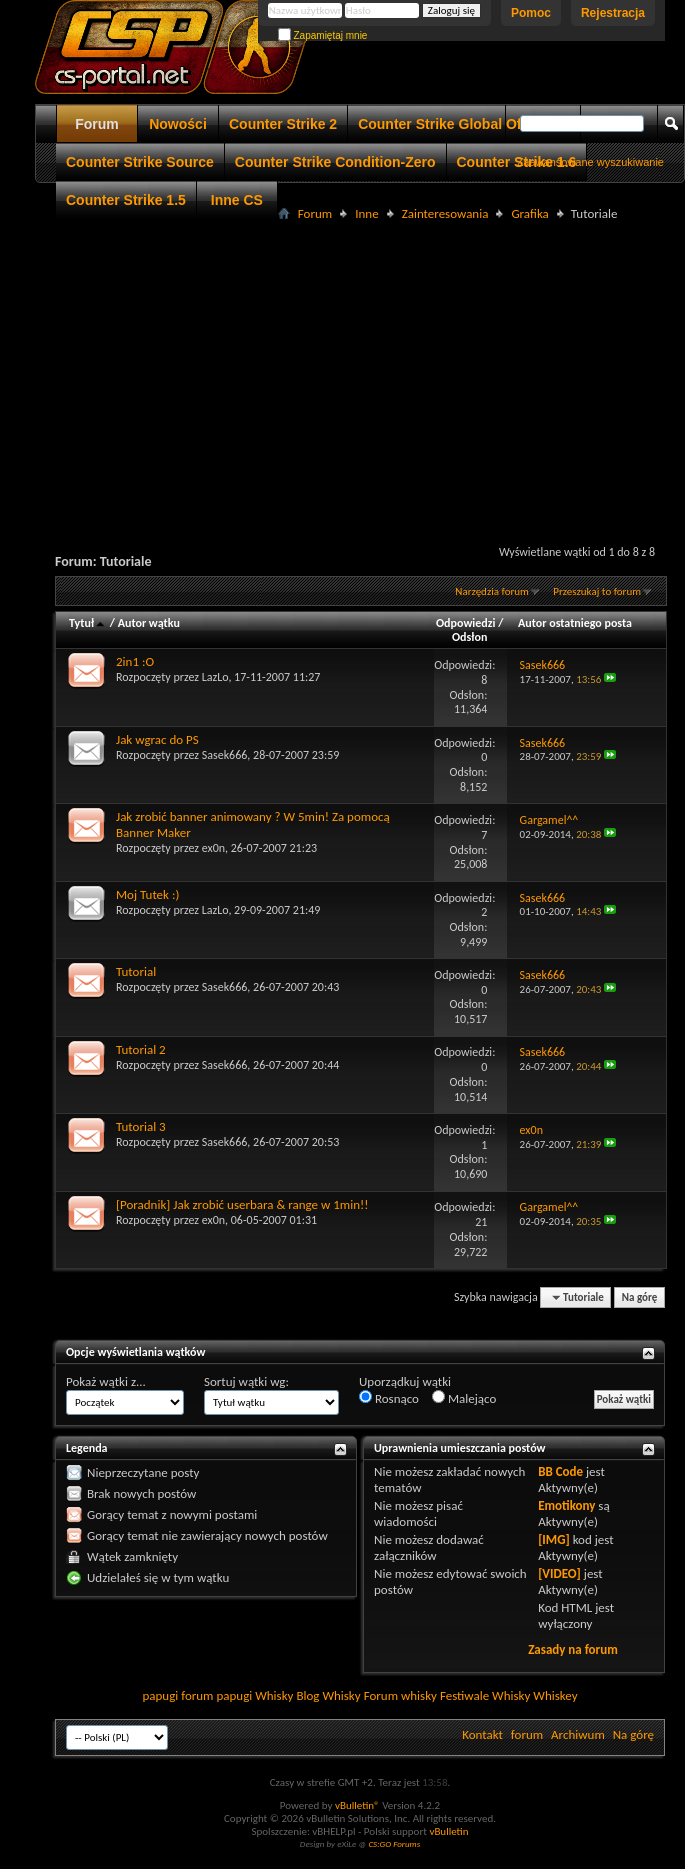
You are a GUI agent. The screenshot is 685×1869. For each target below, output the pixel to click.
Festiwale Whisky (485, 1695)
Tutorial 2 (141, 1049)
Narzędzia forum (492, 591)
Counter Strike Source (140, 162)
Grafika (529, 213)
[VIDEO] (559, 1573)
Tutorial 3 (141, 1126)
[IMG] (554, 1539)
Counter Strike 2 (283, 124)
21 (481, 1222)
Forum (97, 124)
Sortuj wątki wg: (246, 1381)
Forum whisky (400, 1695)
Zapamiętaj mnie (323, 35)
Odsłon (469, 637)
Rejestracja (613, 13)
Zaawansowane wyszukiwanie (590, 162)
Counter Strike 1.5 (126, 200)
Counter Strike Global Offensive (464, 124)
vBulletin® (357, 1805)
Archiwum (578, 1734)
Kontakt (482, 1734)
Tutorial (136, 971)
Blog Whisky (328, 1695)
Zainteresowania (445, 213)
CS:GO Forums (394, 1843)
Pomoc (531, 13)
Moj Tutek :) (147, 894)
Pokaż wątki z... (106, 1381)
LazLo (215, 677)
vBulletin (448, 1831)
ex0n (213, 848)
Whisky (274, 1695)
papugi (160, 1695)
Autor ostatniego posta (575, 623)
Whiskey (555, 1695)
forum (527, 1734)
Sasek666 (225, 755)
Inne (366, 213)
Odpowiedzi (466, 623)
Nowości (178, 124)
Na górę (640, 1297)
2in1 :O (135, 661)
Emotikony (566, 1505)
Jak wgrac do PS (157, 739)
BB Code (560, 1471)
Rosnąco (389, 1398)
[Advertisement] (360, 366)
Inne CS (237, 200)
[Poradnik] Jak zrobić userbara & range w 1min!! (242, 1204)
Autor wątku (149, 623)
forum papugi (216, 1695)
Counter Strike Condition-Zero (335, 162)
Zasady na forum (573, 1649)
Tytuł (88, 623)
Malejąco (464, 1398)
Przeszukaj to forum (597, 591)
